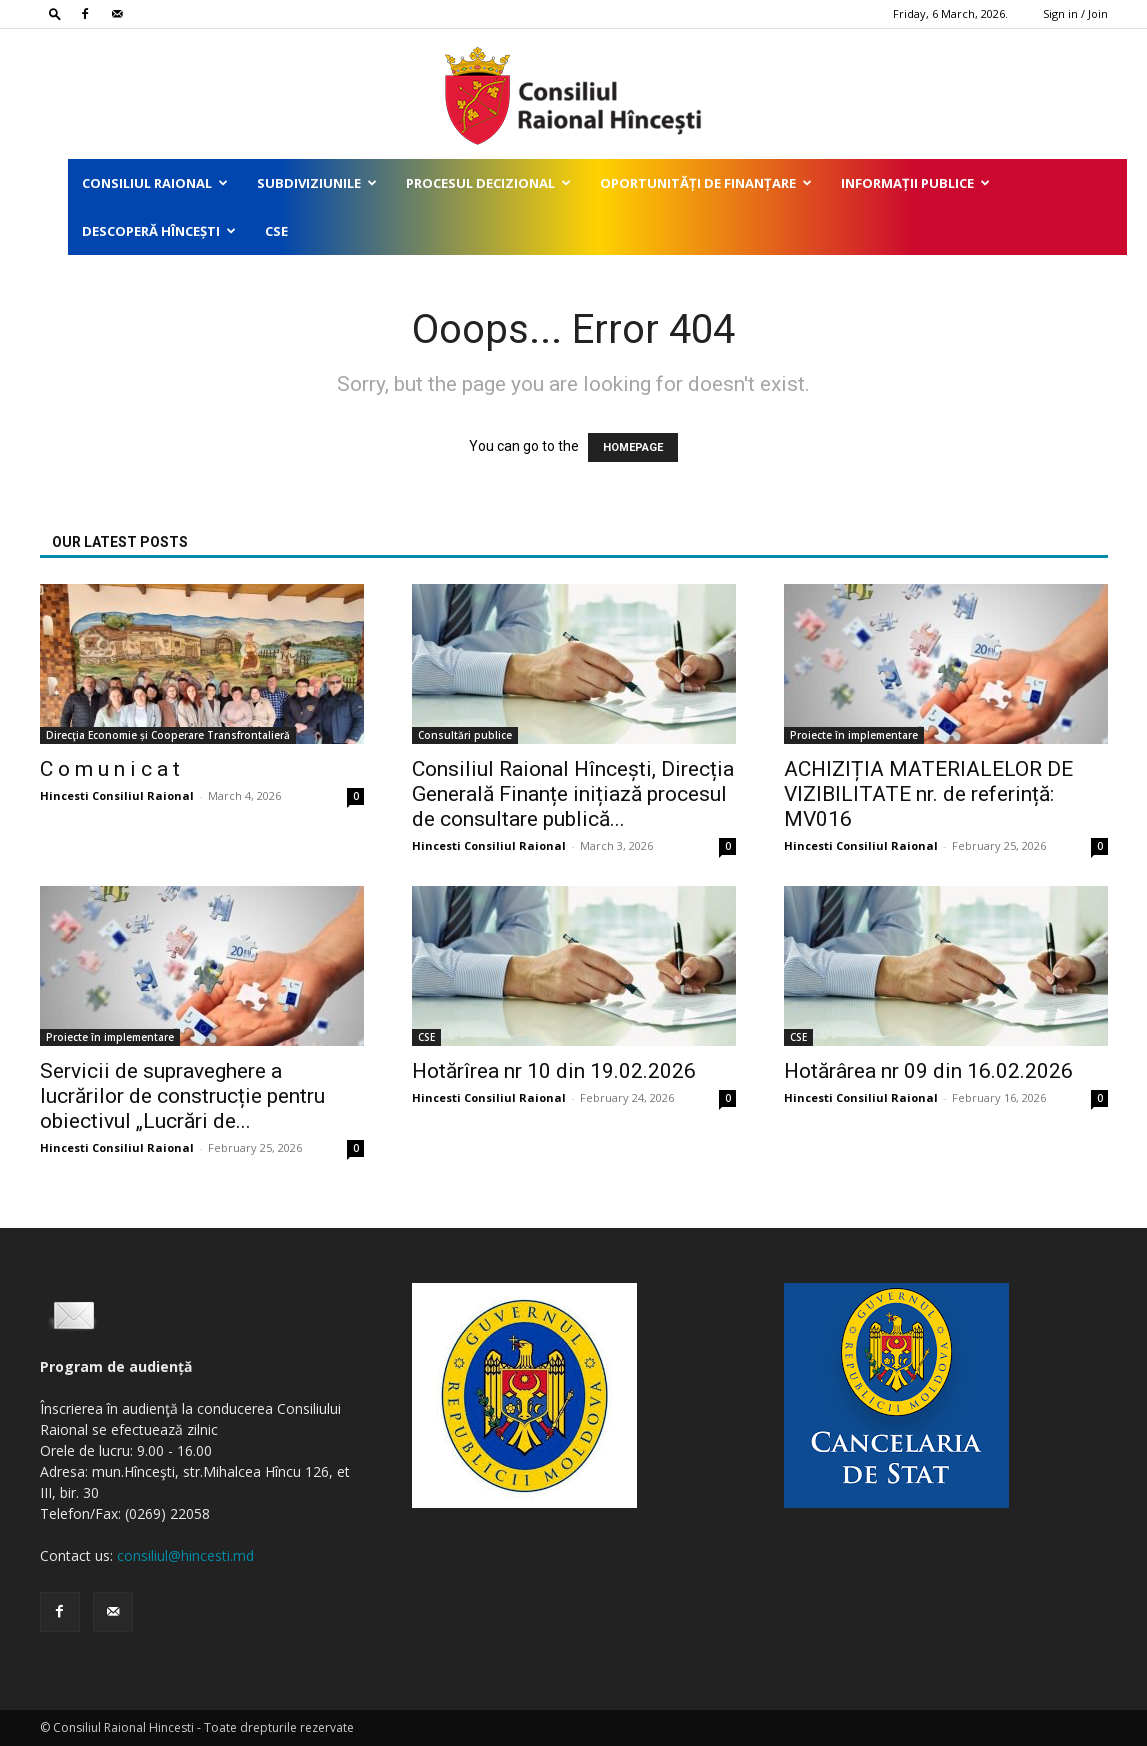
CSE (276, 231)
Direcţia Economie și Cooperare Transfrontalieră (168, 735)
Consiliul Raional (155, 183)
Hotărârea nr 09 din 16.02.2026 (928, 1071)
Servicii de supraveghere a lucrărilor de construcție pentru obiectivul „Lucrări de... (182, 1096)
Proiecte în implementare (854, 735)
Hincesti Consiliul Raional (117, 795)
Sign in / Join (1075, 13)
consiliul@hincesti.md (185, 1555)
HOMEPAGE (633, 447)
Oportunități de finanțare (706, 183)
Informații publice (915, 183)
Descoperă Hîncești (159, 231)
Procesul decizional (488, 183)
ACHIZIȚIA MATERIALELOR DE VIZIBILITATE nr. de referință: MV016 (928, 794)
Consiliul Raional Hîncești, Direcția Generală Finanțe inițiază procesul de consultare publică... (573, 794)
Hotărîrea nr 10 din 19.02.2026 (554, 1071)
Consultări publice (465, 735)
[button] (55, 13)
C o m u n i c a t (110, 769)
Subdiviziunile (317, 183)
